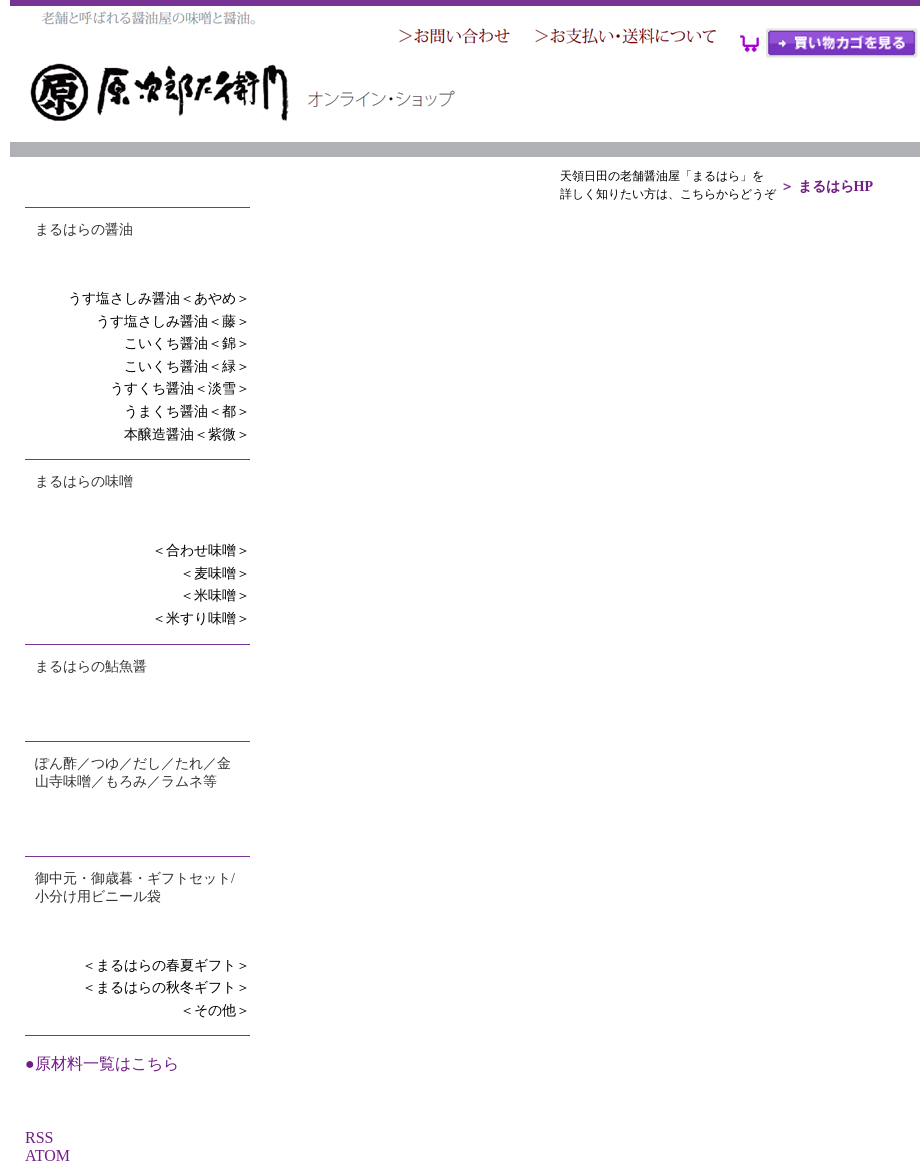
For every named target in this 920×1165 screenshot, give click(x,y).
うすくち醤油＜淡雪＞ (180, 388)
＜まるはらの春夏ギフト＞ (166, 965)
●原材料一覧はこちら (102, 1063)
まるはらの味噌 (84, 481)
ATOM (47, 1155)
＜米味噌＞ (215, 595)
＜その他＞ (215, 1010)
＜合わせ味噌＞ (201, 550)
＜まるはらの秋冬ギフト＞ (166, 987)
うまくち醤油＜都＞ (187, 411)
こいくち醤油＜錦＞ (187, 343)
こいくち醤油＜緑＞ (187, 366)
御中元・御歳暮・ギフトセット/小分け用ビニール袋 (135, 887)
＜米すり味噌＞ (201, 618)
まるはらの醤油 (84, 229)
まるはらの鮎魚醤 (91, 666)
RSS (39, 1137)
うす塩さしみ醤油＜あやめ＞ (159, 298)
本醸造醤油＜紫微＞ (187, 434)
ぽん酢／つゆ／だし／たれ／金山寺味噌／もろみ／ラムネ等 (133, 772)
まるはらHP (835, 186)
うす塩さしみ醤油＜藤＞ (173, 321)
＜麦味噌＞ (215, 573)
